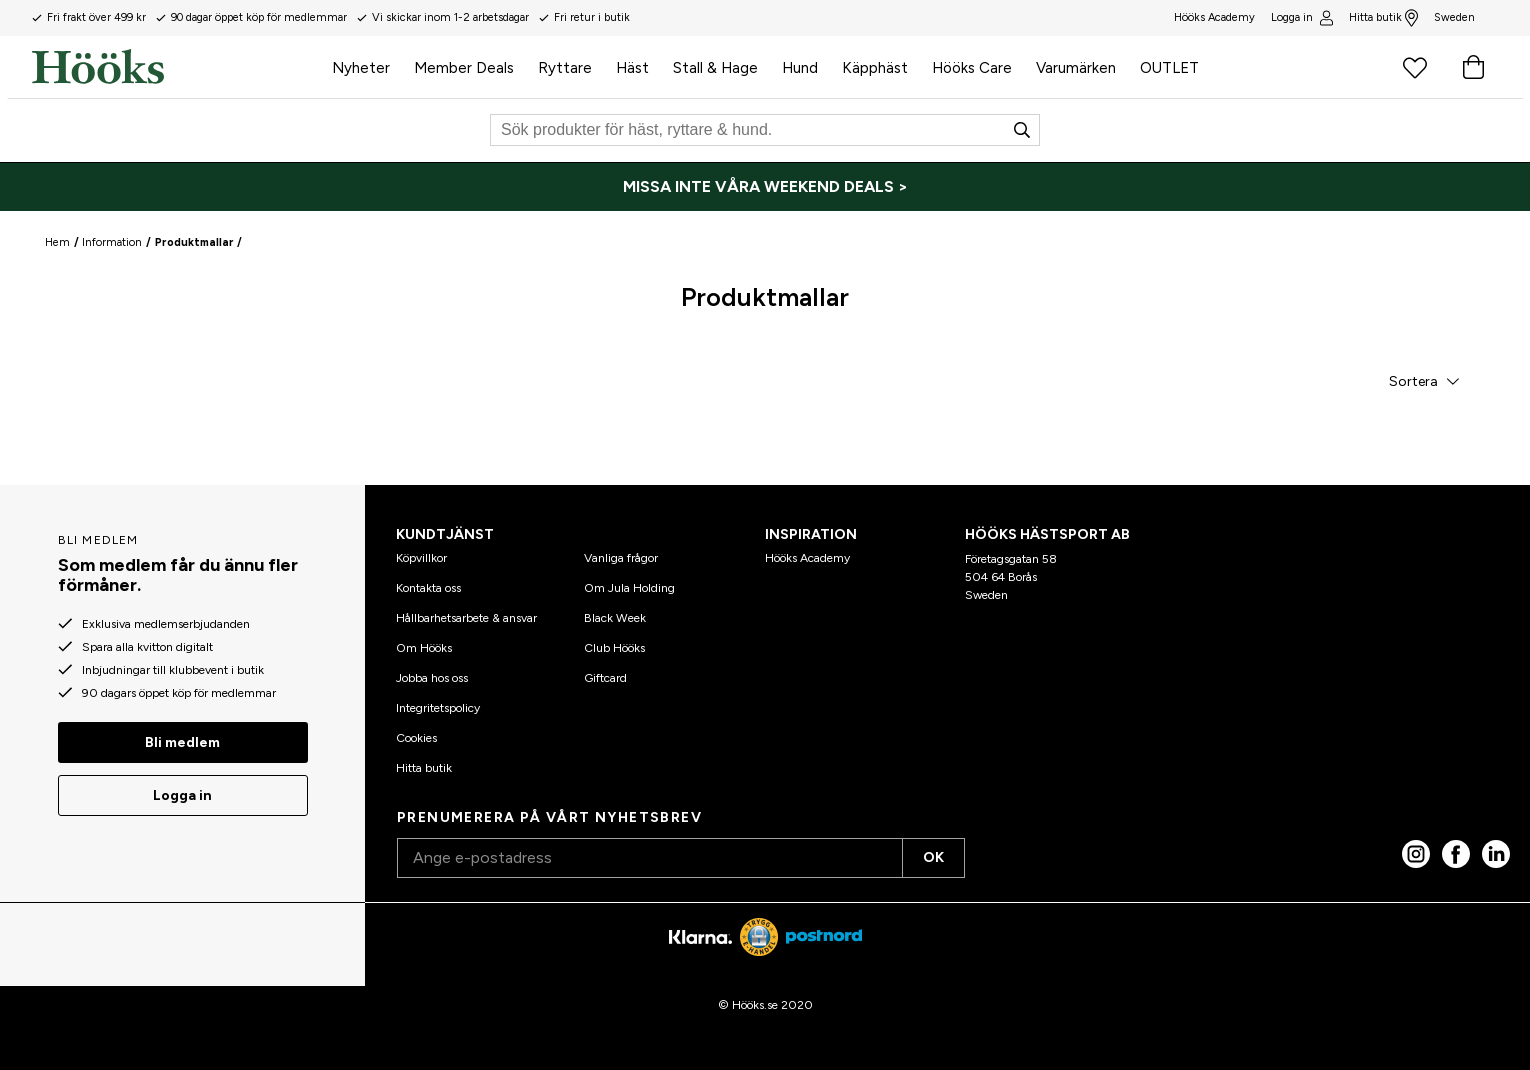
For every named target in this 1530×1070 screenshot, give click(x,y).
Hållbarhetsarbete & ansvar (466, 618)
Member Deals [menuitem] (464, 68)
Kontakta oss (428, 588)
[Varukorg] (1473, 67)
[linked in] (1496, 854)
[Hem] (176, 67)
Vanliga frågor (621, 558)
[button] (1423, 381)
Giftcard (605, 678)
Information (112, 242)
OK (933, 857)
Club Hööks (614, 648)
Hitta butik (1383, 18)
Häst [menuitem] (632, 68)
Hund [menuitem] (800, 68)
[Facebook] (1456, 854)
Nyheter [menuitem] (361, 68)
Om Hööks (424, 648)
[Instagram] (1416, 854)
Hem (57, 242)
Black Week (615, 618)
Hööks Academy (807, 558)
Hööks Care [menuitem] (972, 68)
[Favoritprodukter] (1415, 67)
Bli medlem (182, 742)
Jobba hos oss (432, 678)
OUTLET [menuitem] (1169, 68)
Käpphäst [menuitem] (875, 68)
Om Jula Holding (629, 588)
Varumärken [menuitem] (1076, 68)
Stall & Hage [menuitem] (715, 68)
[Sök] (765, 130)
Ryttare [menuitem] (565, 68)
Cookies (416, 738)
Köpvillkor (421, 558)
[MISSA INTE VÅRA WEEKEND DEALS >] (765, 187)
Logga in (1301, 18)
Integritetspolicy (438, 708)
